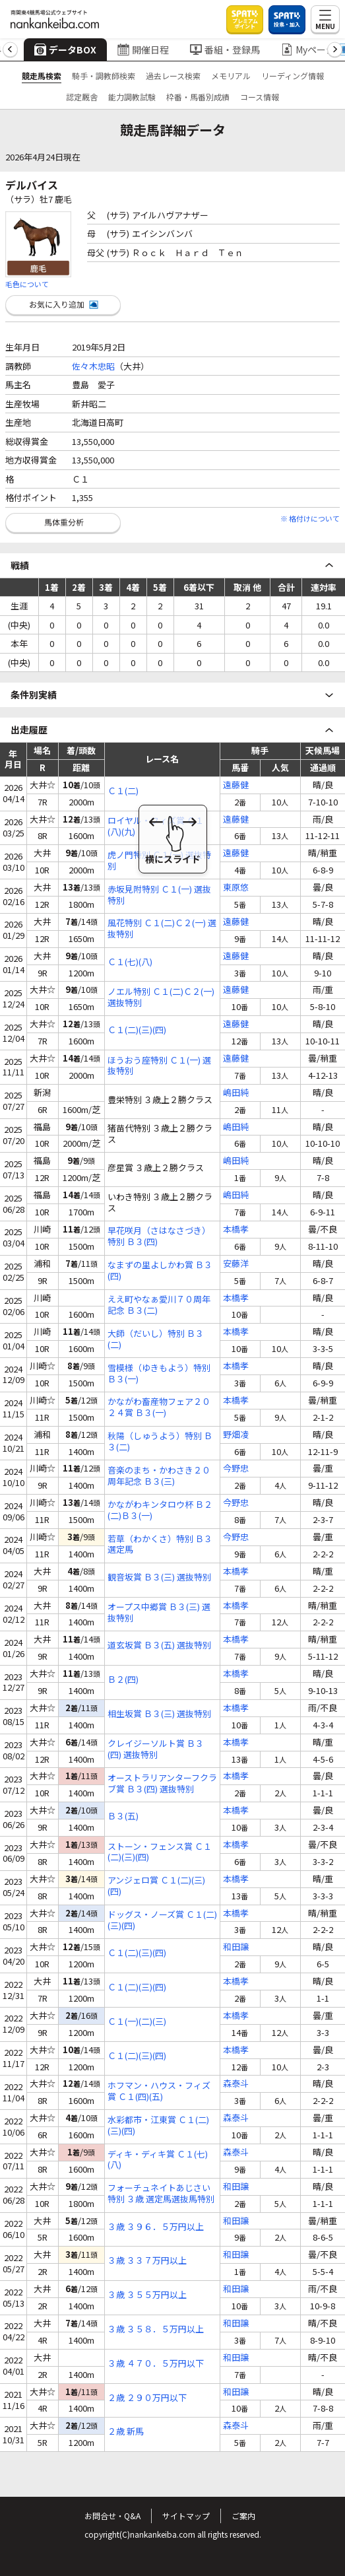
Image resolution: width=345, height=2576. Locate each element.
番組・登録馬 (225, 49)
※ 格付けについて (310, 518)
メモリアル (231, 75)
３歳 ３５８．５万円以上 (156, 2329)
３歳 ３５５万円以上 (147, 2295)
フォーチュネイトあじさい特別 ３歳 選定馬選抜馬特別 (161, 2194)
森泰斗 (236, 2083)
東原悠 (236, 887)
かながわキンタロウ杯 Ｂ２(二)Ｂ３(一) (160, 1510)
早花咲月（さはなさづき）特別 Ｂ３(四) (159, 1236)
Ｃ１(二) (123, 791)
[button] (10, 49)
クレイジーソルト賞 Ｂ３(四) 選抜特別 (156, 1749)
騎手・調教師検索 (103, 75)
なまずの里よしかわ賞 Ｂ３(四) (160, 1271)
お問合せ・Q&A (112, 2515)
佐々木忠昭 (93, 366)
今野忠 (236, 1468)
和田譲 (236, 1947)
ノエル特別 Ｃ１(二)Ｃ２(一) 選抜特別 (161, 997)
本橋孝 (236, 1229)
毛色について (27, 284)
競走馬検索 (41, 75)
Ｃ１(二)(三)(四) (137, 1030)
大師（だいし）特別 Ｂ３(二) (156, 1339)
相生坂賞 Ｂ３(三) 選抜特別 (159, 1714)
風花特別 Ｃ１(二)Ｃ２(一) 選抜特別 (162, 929)
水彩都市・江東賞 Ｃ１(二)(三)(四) (158, 2126)
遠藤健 (236, 785)
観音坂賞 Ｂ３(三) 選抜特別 (159, 1577)
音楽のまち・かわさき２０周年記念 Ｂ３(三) (159, 1476)
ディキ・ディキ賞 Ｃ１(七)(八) (158, 2160)
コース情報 (259, 96)
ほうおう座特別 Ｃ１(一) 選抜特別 (159, 1066)
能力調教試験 (132, 96)
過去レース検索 (173, 75)
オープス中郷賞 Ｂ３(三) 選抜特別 (159, 1613)
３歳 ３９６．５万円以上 (156, 2227)
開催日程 (143, 49)
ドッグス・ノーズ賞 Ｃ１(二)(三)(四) (162, 1920)
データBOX (65, 49)
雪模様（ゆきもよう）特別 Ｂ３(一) (159, 1374)
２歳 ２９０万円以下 (147, 2398)
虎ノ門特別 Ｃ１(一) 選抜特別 (159, 861)
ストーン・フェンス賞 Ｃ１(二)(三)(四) (160, 1852)
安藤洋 (236, 1264)
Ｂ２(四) (123, 1679)
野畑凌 (236, 1435)
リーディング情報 (292, 75)
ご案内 (243, 2515)
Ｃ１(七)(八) (130, 962)
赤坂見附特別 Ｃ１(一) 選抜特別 (159, 895)
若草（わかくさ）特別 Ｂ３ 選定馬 (160, 1545)
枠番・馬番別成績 (198, 96)
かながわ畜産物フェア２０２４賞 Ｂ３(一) (159, 1407)
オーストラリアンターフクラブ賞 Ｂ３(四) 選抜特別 (162, 1784)
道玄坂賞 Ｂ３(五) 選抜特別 (159, 1645)
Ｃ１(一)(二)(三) (137, 2021)
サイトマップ (186, 2515)
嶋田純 (236, 1093)
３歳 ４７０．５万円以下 (156, 2363)
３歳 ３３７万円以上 (147, 2260)
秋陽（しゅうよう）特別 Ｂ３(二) (160, 1442)
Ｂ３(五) (123, 1816)
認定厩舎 (82, 96)
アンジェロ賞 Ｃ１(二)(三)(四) (156, 1886)
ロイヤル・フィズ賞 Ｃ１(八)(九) (156, 826)
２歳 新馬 (126, 2431)
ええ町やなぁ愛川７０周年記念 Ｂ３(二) (159, 1305)
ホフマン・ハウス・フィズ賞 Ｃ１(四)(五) (159, 2091)
